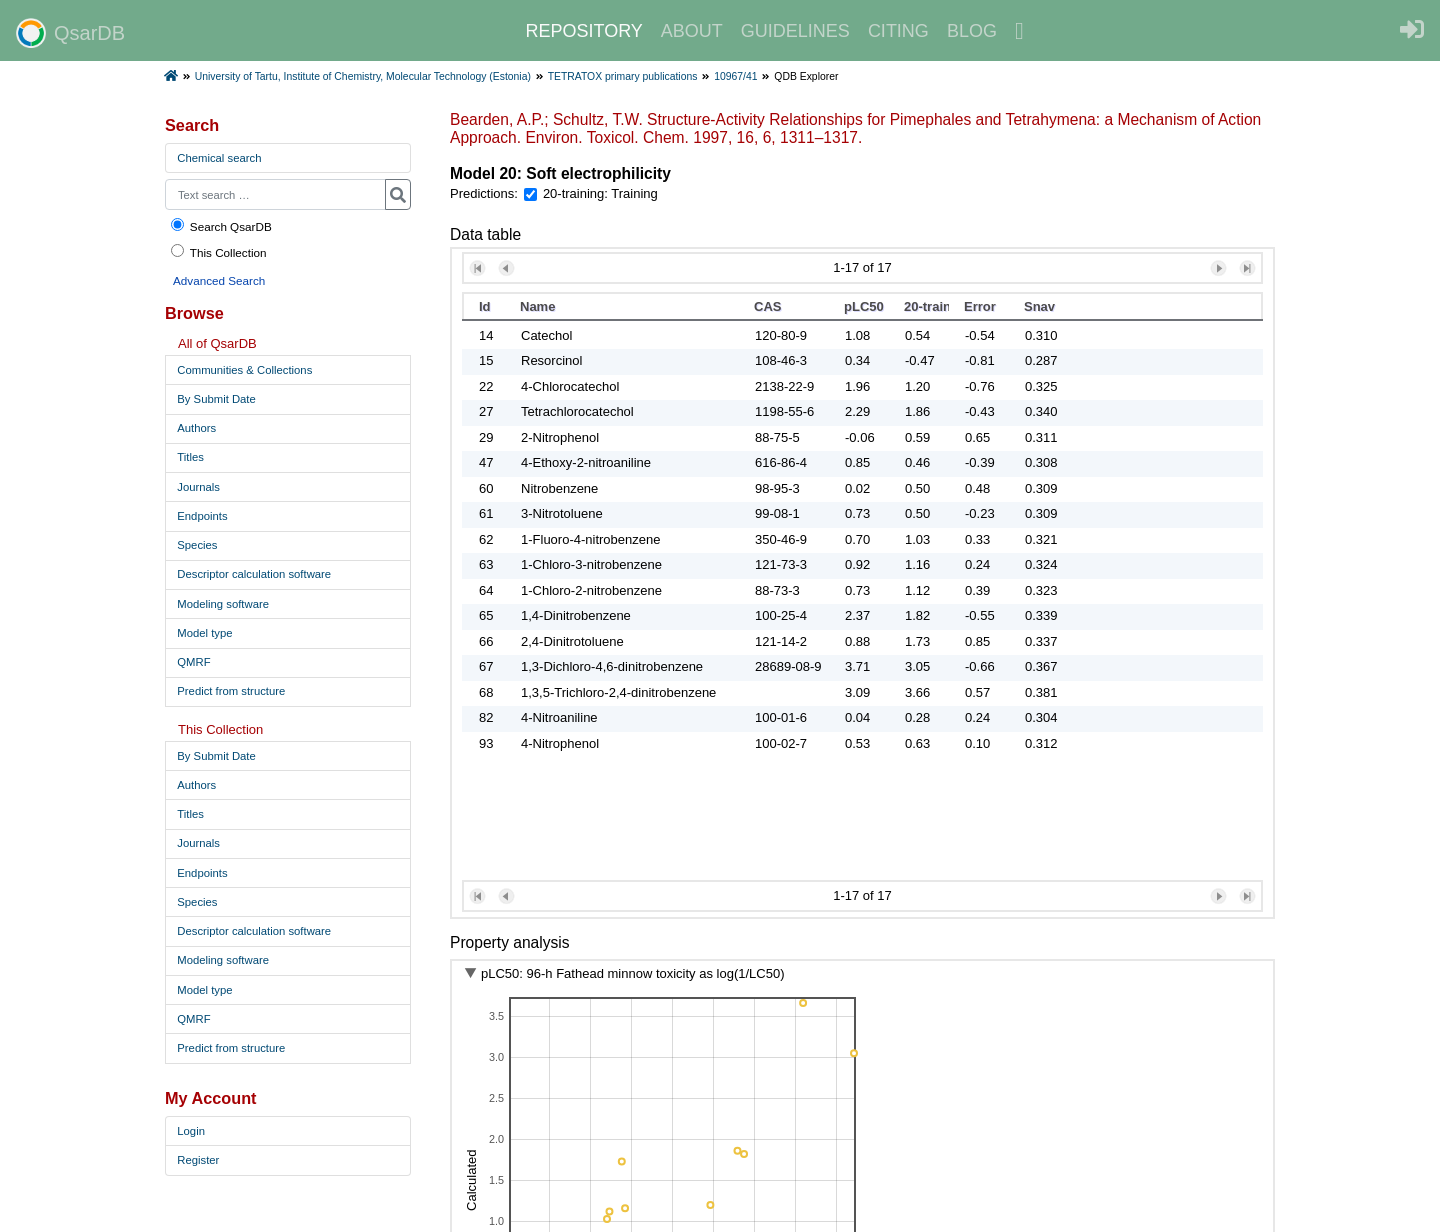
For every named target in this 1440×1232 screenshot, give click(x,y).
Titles (190, 457)
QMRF (193, 662)
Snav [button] (1039, 306)
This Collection (218, 251)
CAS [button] (767, 306)
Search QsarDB (220, 225)
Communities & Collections (244, 370)
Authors (196, 428)
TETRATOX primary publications (623, 76)
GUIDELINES (795, 31)
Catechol (546, 335)
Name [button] (537, 306)
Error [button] (980, 306)
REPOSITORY (583, 31)
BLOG (972, 31)
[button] (477, 268)
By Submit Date (216, 399)
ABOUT (692, 31)
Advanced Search (219, 280)
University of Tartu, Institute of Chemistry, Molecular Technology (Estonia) (363, 76)
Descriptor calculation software (254, 574)
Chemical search (219, 158)
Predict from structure (231, 691)
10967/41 (735, 76)
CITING (898, 31)
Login (191, 1131)
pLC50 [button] (864, 306)
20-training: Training (600, 193)
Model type (204, 633)
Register (198, 1160)
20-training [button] (926, 306)
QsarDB (70, 33)
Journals (198, 487)
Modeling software (223, 604)
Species (197, 545)
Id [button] (485, 306)
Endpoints (202, 516)
